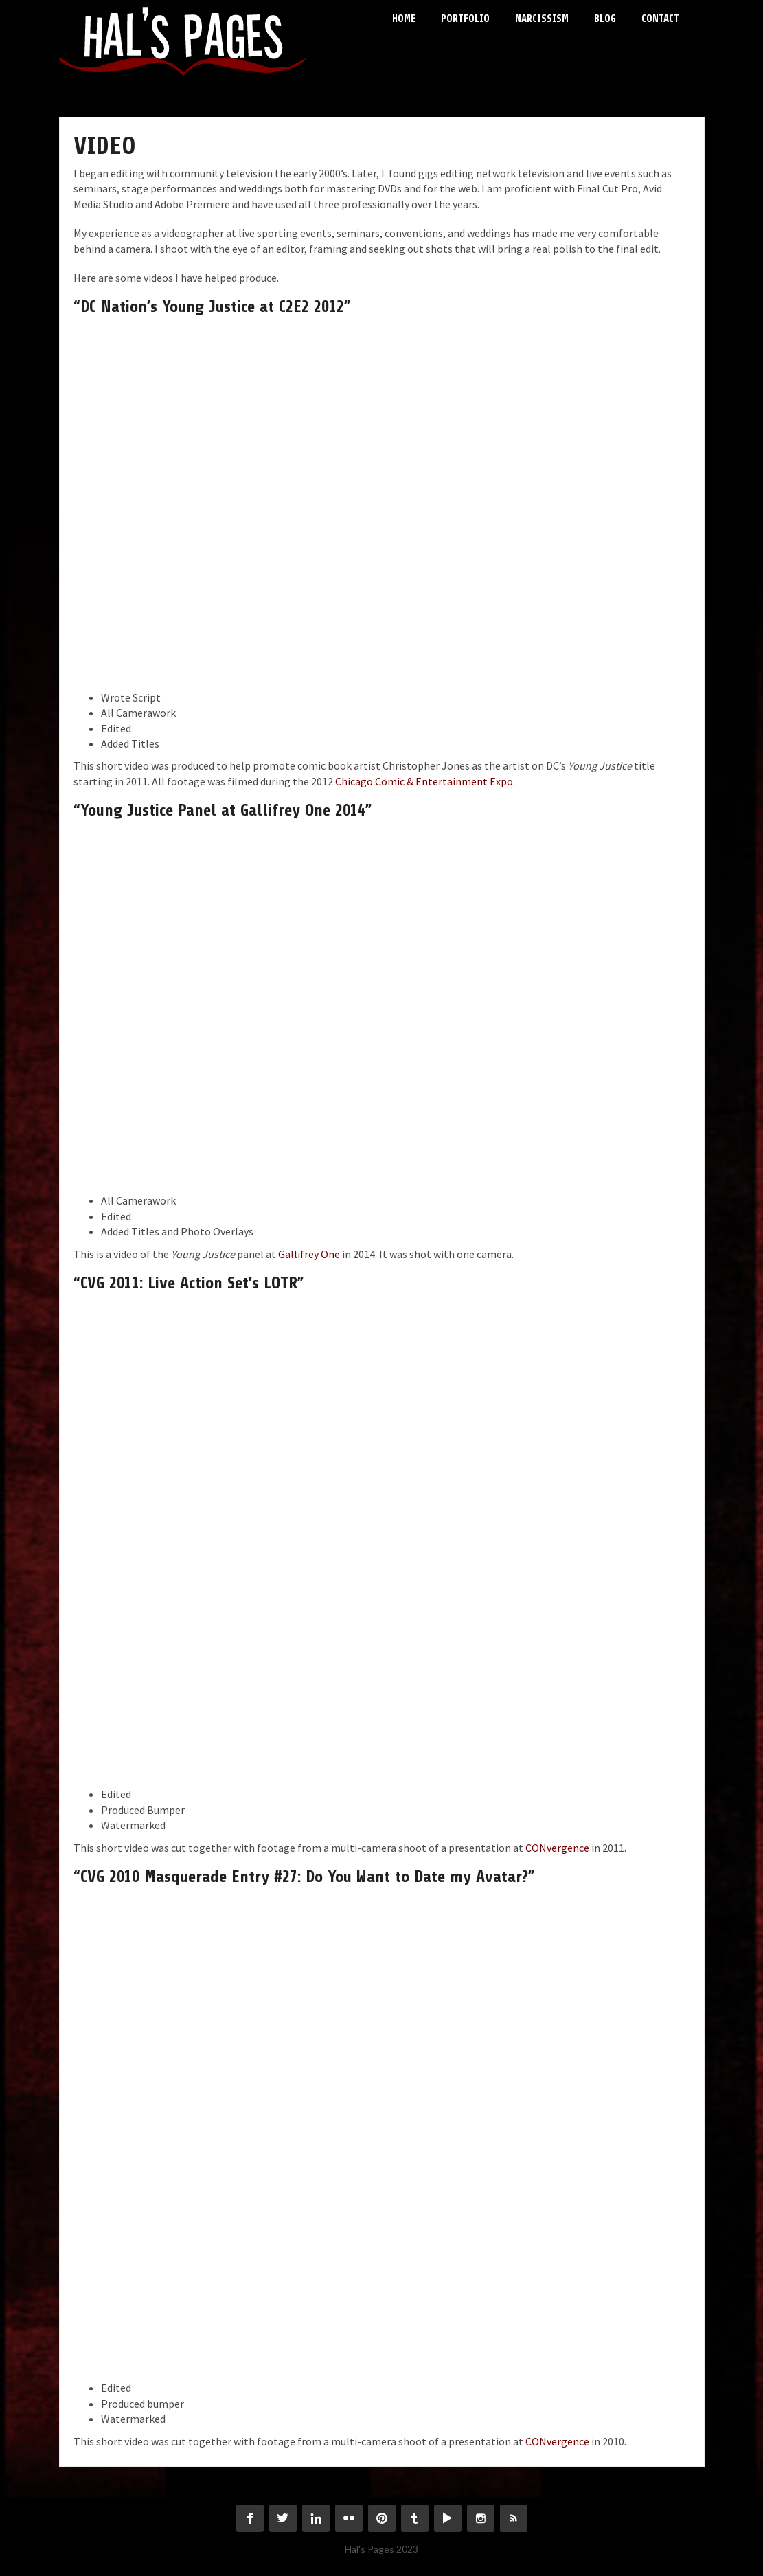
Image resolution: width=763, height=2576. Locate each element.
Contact (660, 19)
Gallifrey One (309, 1254)
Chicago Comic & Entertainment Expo (424, 781)
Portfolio (465, 19)
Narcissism (542, 19)
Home (403, 19)
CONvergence (557, 1848)
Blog (605, 19)
